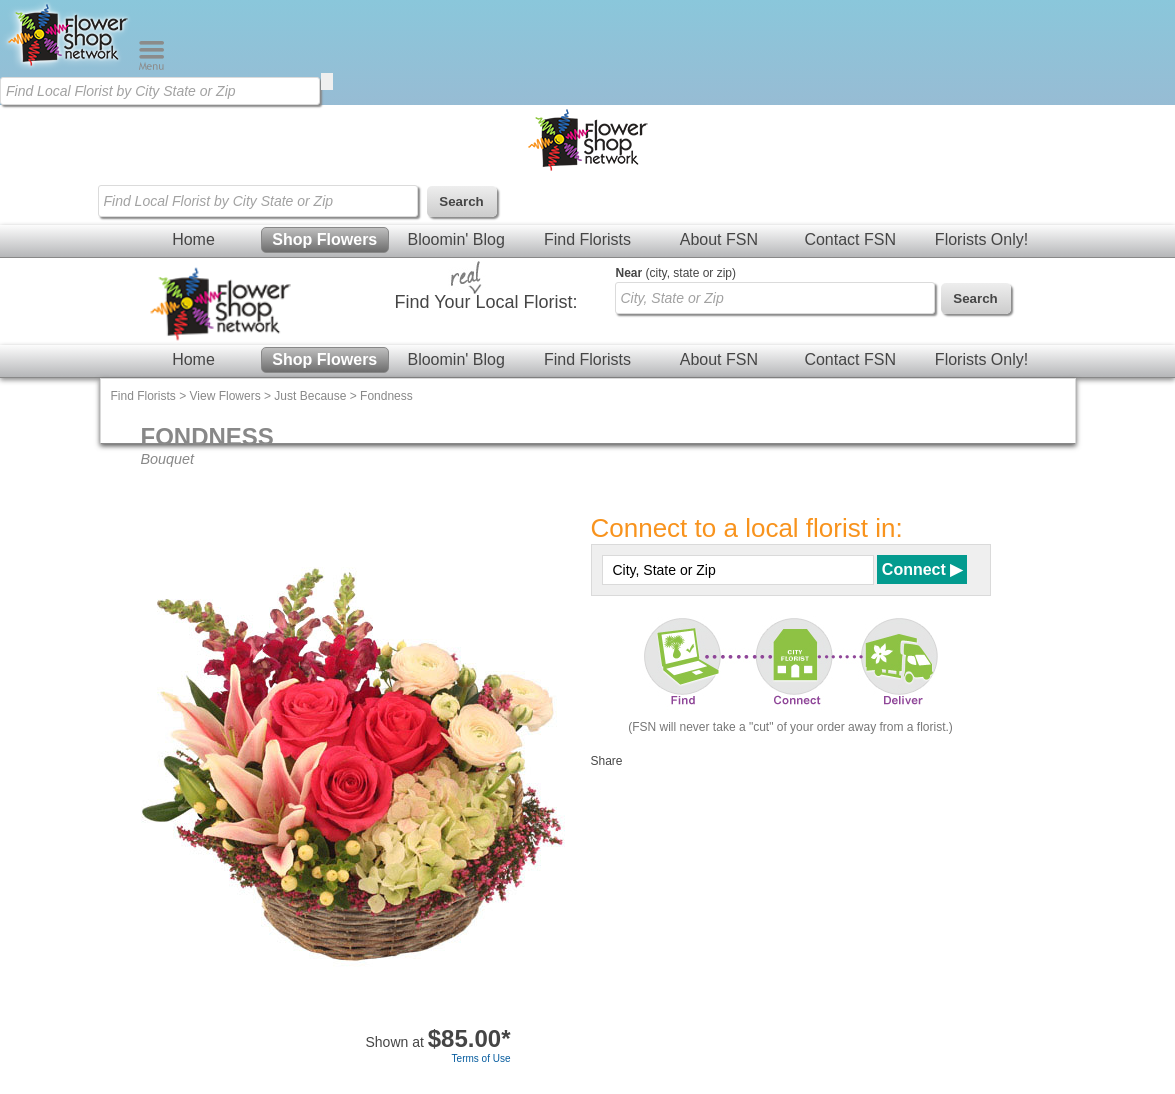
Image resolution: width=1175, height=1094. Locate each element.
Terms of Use (481, 1058)
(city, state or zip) (676, 273)
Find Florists (587, 239)
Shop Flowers (324, 239)
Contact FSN (850, 239)
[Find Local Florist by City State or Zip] (160, 91)
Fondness (386, 396)
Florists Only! (981, 239)
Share (607, 761)
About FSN (719, 239)
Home (193, 239)
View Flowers (225, 396)
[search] (327, 81)
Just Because (310, 396)
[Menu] (151, 66)
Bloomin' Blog (455, 239)
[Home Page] (69, 66)
